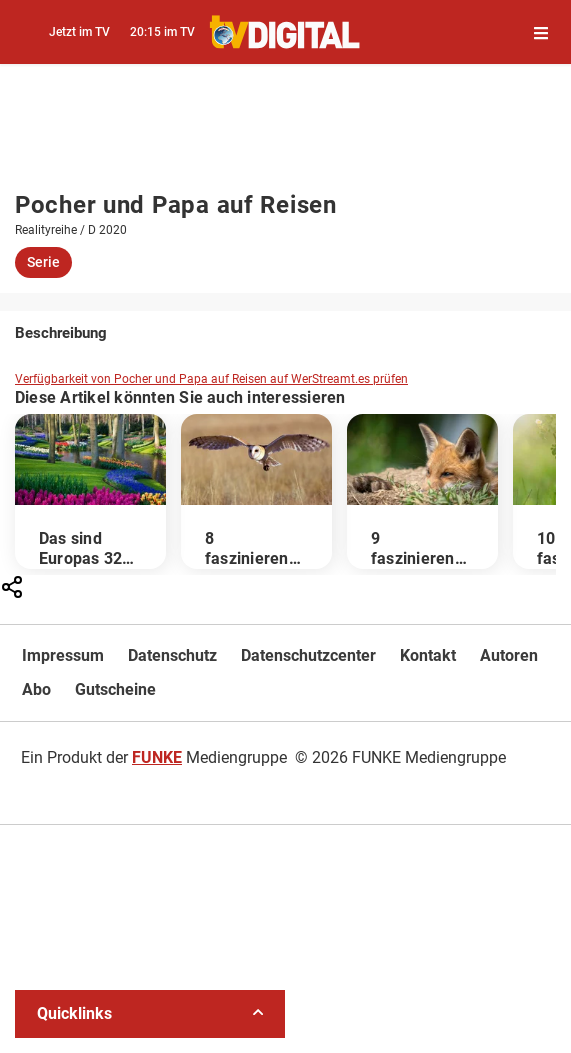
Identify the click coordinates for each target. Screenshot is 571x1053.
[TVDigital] (285, 32)
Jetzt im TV (79, 32)
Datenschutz (172, 655)
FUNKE (157, 757)
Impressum (63, 655)
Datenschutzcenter (308, 655)
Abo (36, 689)
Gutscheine (115, 689)
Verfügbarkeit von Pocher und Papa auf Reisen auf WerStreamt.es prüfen (211, 379)
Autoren (509, 655)
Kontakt (428, 655)
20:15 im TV (162, 32)
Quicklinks (150, 1013)
